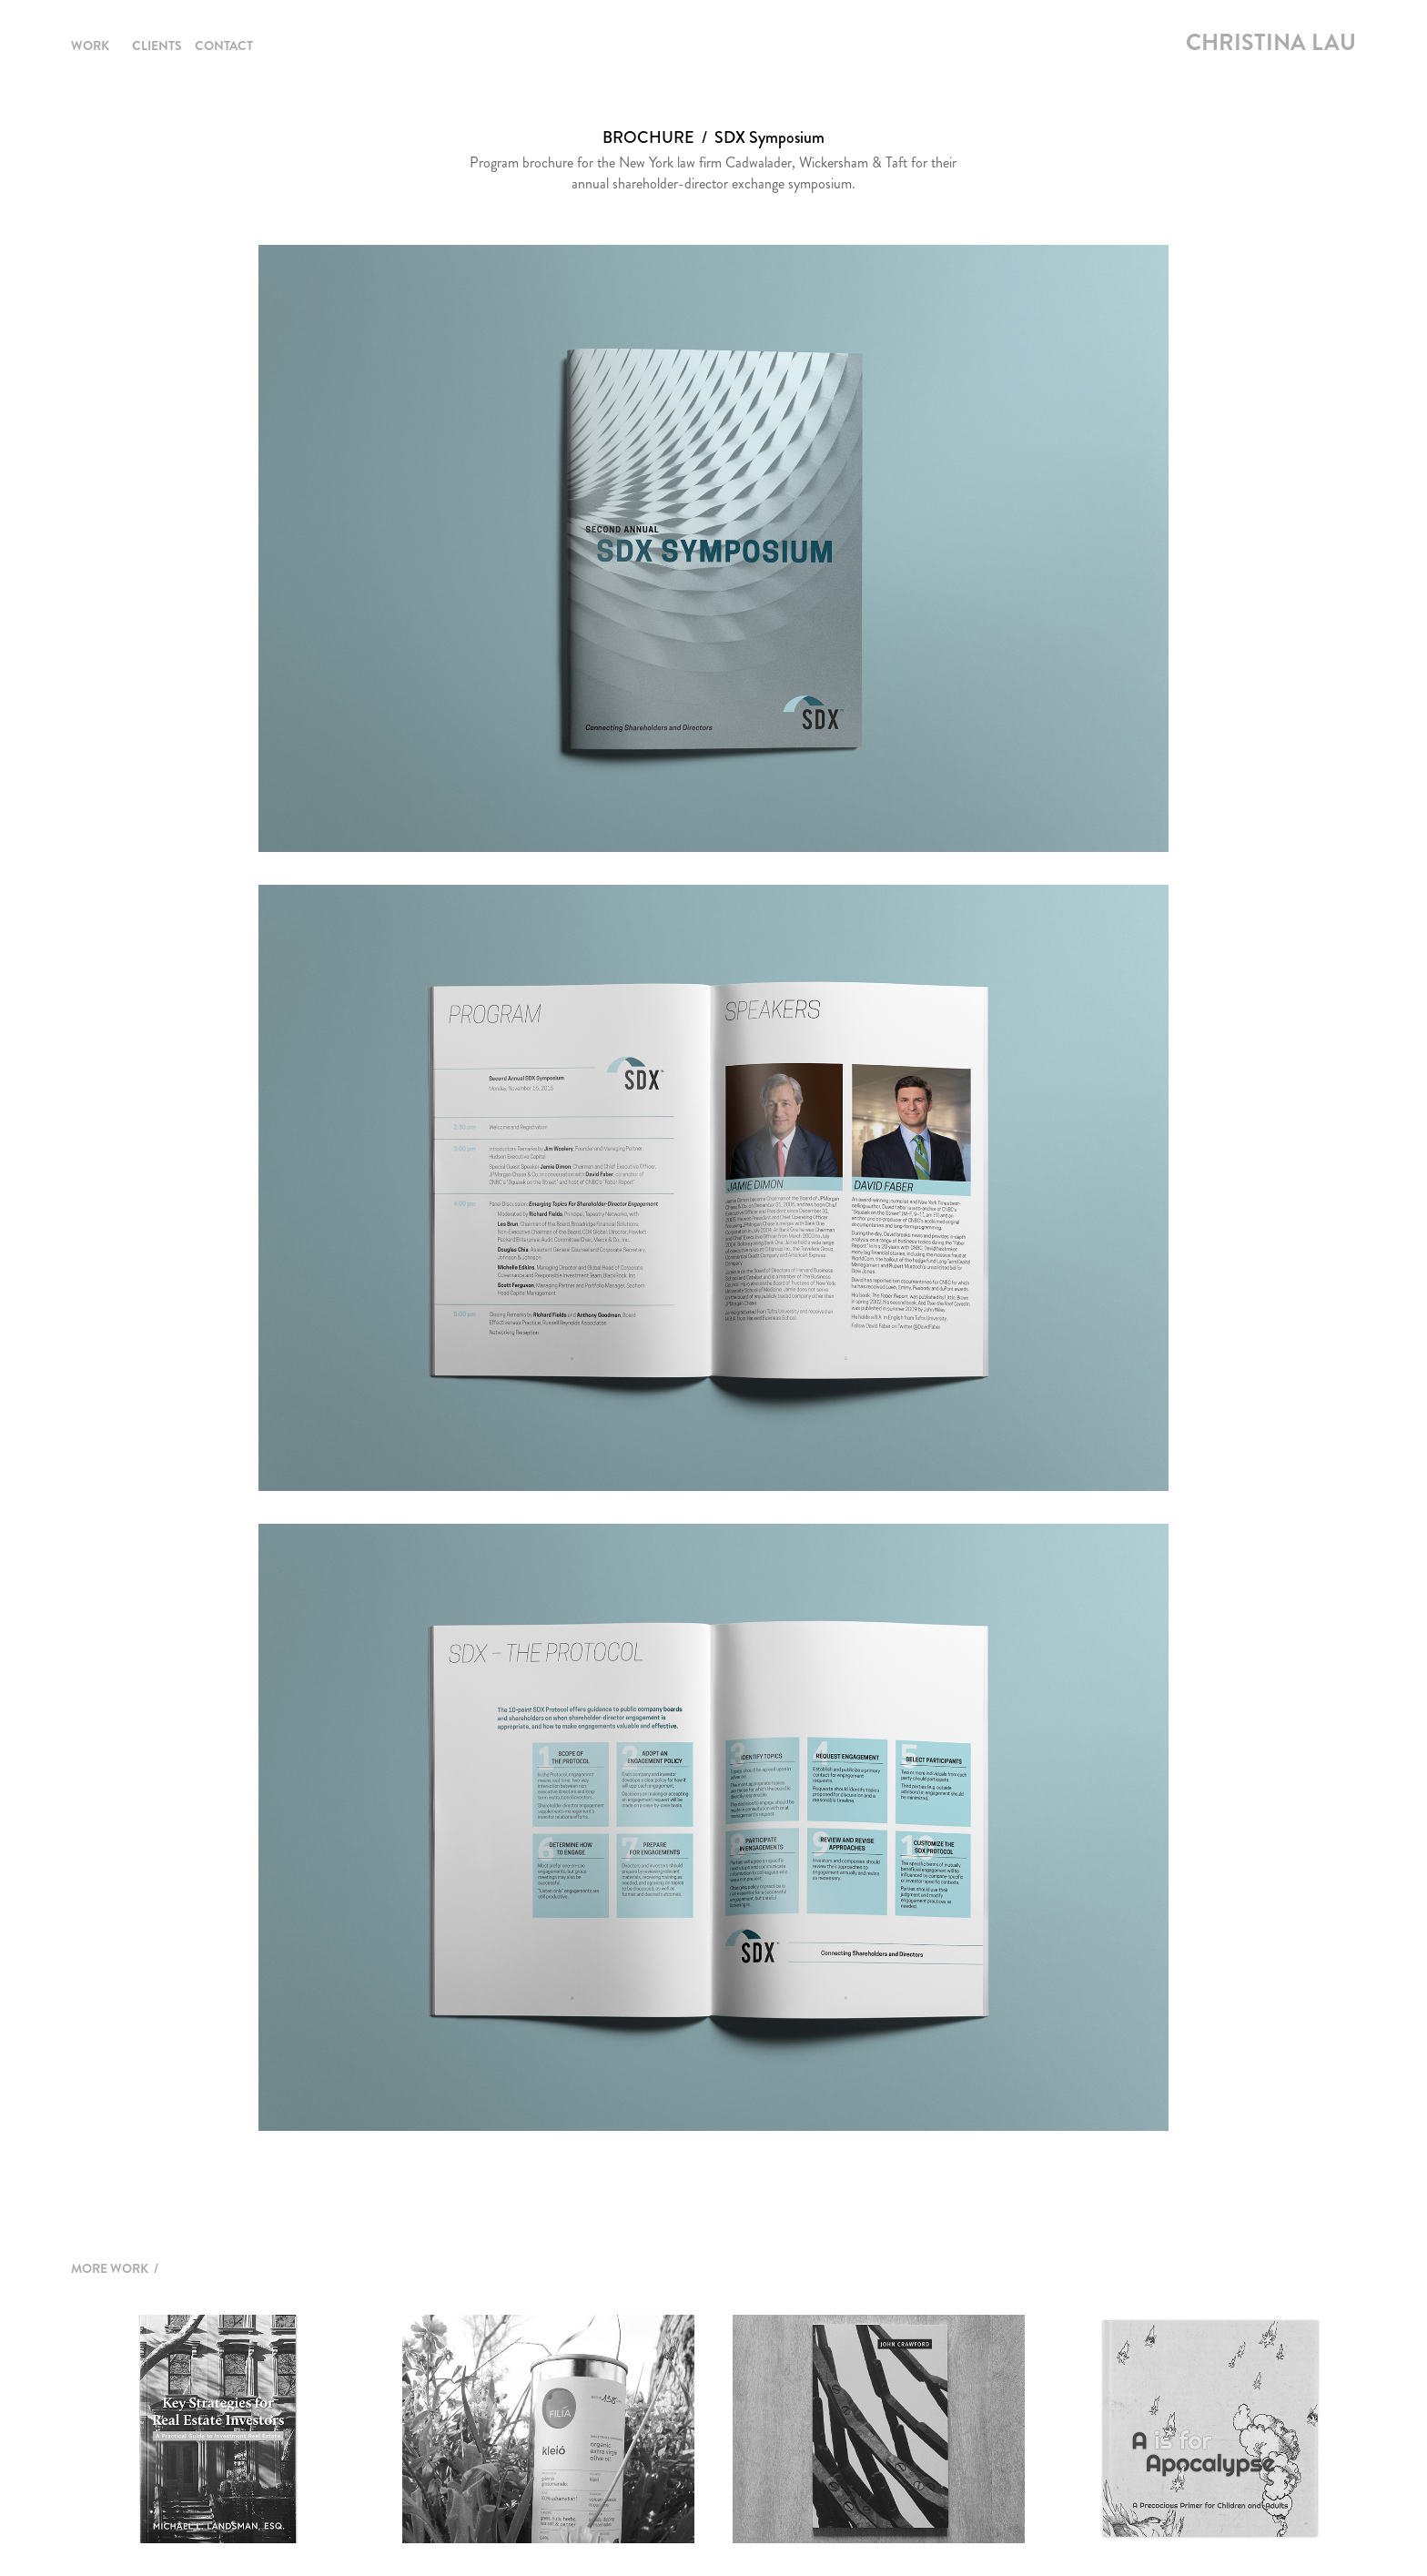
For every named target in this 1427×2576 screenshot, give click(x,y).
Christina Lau (1271, 42)
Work (90, 45)
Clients (157, 45)
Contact (224, 45)
